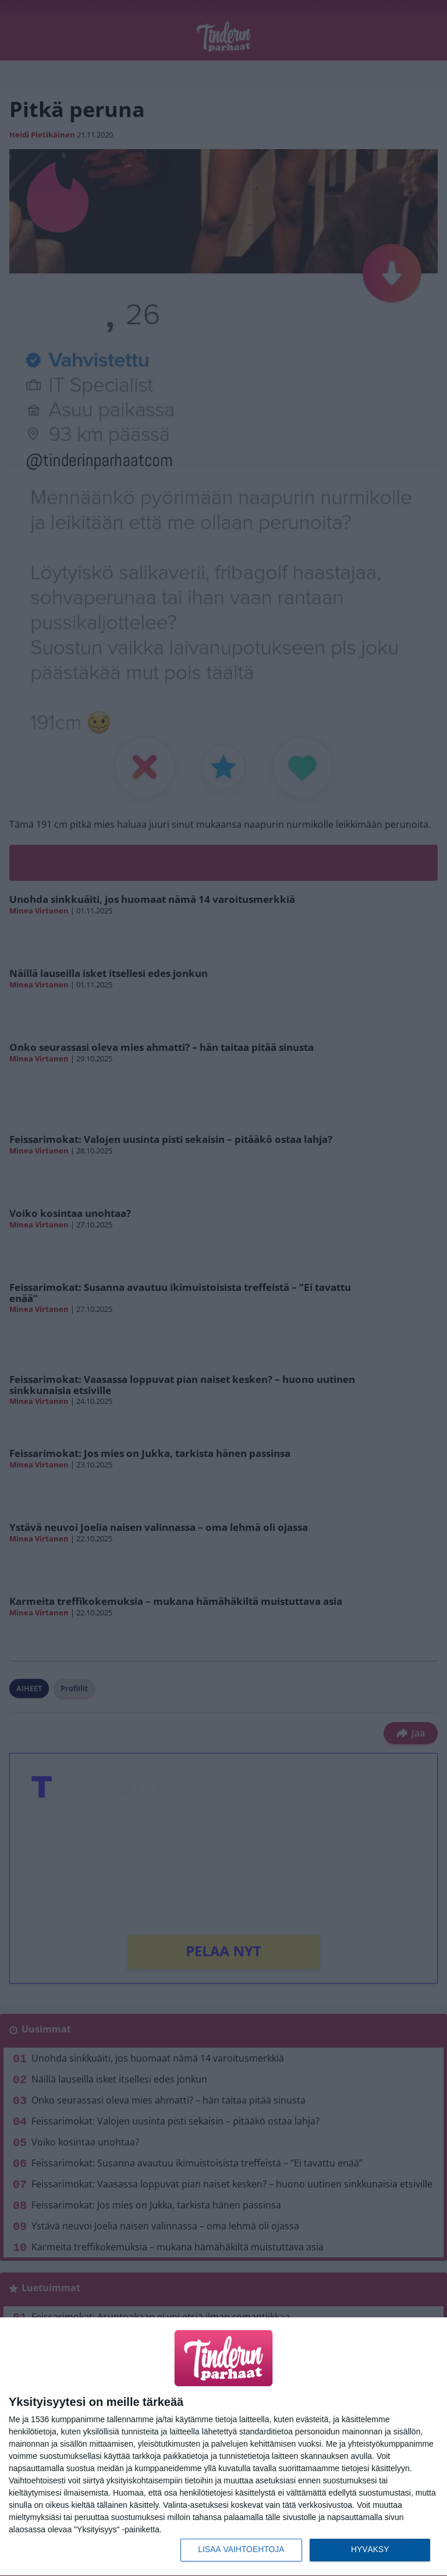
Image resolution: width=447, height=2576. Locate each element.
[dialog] (223, 2446)
